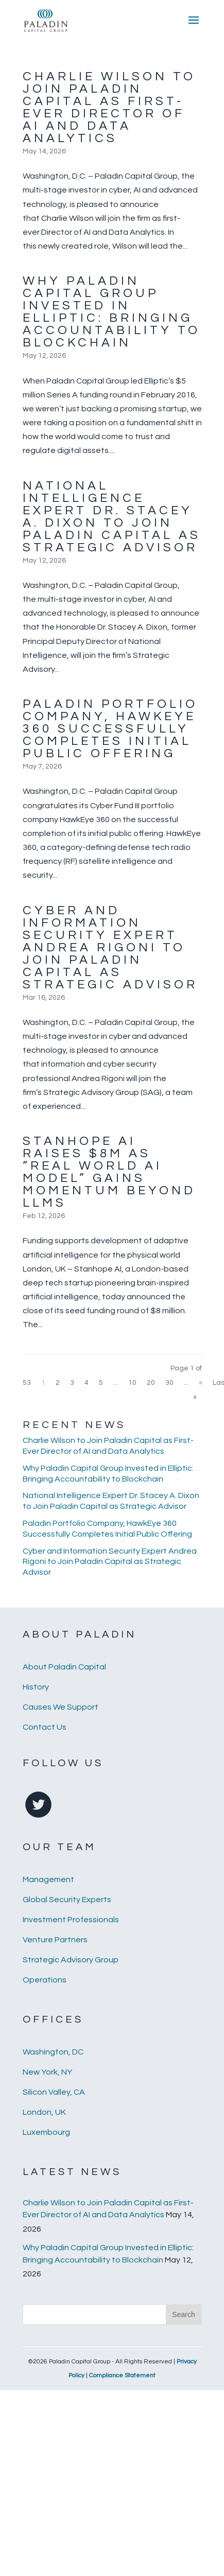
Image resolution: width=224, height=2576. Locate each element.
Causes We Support (60, 1707)
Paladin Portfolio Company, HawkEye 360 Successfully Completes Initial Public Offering (110, 729)
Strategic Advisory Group (70, 1960)
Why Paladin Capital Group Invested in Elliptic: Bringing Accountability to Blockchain (111, 311)
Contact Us (44, 1727)
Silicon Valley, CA (54, 2092)
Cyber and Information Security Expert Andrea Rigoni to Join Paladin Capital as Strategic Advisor (110, 947)
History (36, 1687)
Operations (44, 1980)
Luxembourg (46, 2132)
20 (151, 1382)
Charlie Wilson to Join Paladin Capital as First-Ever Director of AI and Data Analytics (109, 107)
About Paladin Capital (64, 1667)
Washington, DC (53, 2052)
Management (48, 1879)
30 (169, 1382)
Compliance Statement (122, 2375)
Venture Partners (55, 1940)
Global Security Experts (67, 1899)
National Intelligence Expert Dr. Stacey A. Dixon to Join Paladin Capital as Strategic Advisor (112, 516)
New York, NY (47, 2072)
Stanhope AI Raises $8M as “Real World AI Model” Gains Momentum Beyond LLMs (109, 1172)
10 (132, 1382)
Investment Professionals (71, 1920)
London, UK (44, 2112)
